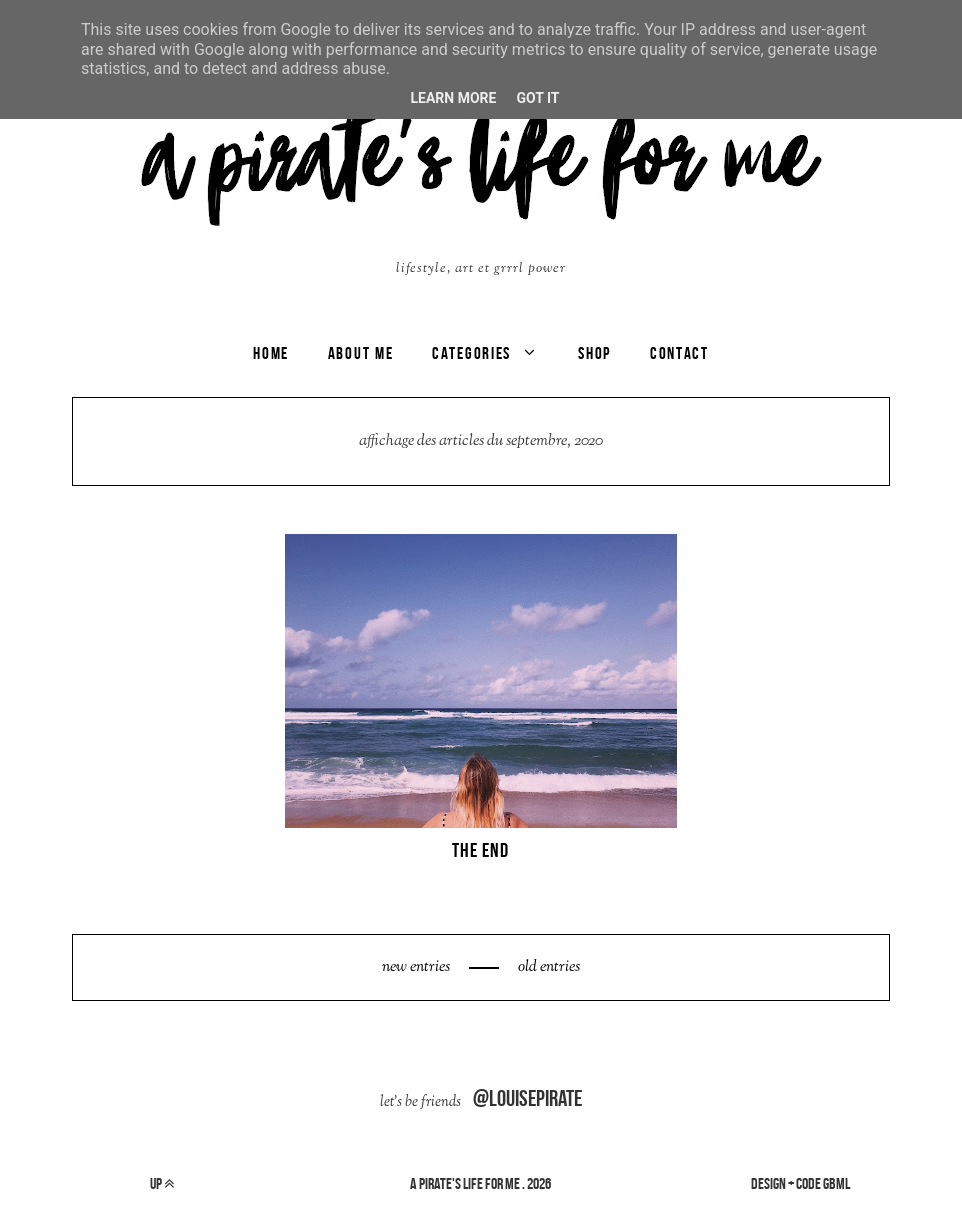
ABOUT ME (361, 353)
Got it (537, 98)
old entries (547, 967)
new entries (417, 967)
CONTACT (679, 353)
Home (271, 353)
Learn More (453, 98)
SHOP (594, 353)
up (162, 1183)
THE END (480, 850)
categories (471, 353)
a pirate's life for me (465, 1183)
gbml (836, 1183)
